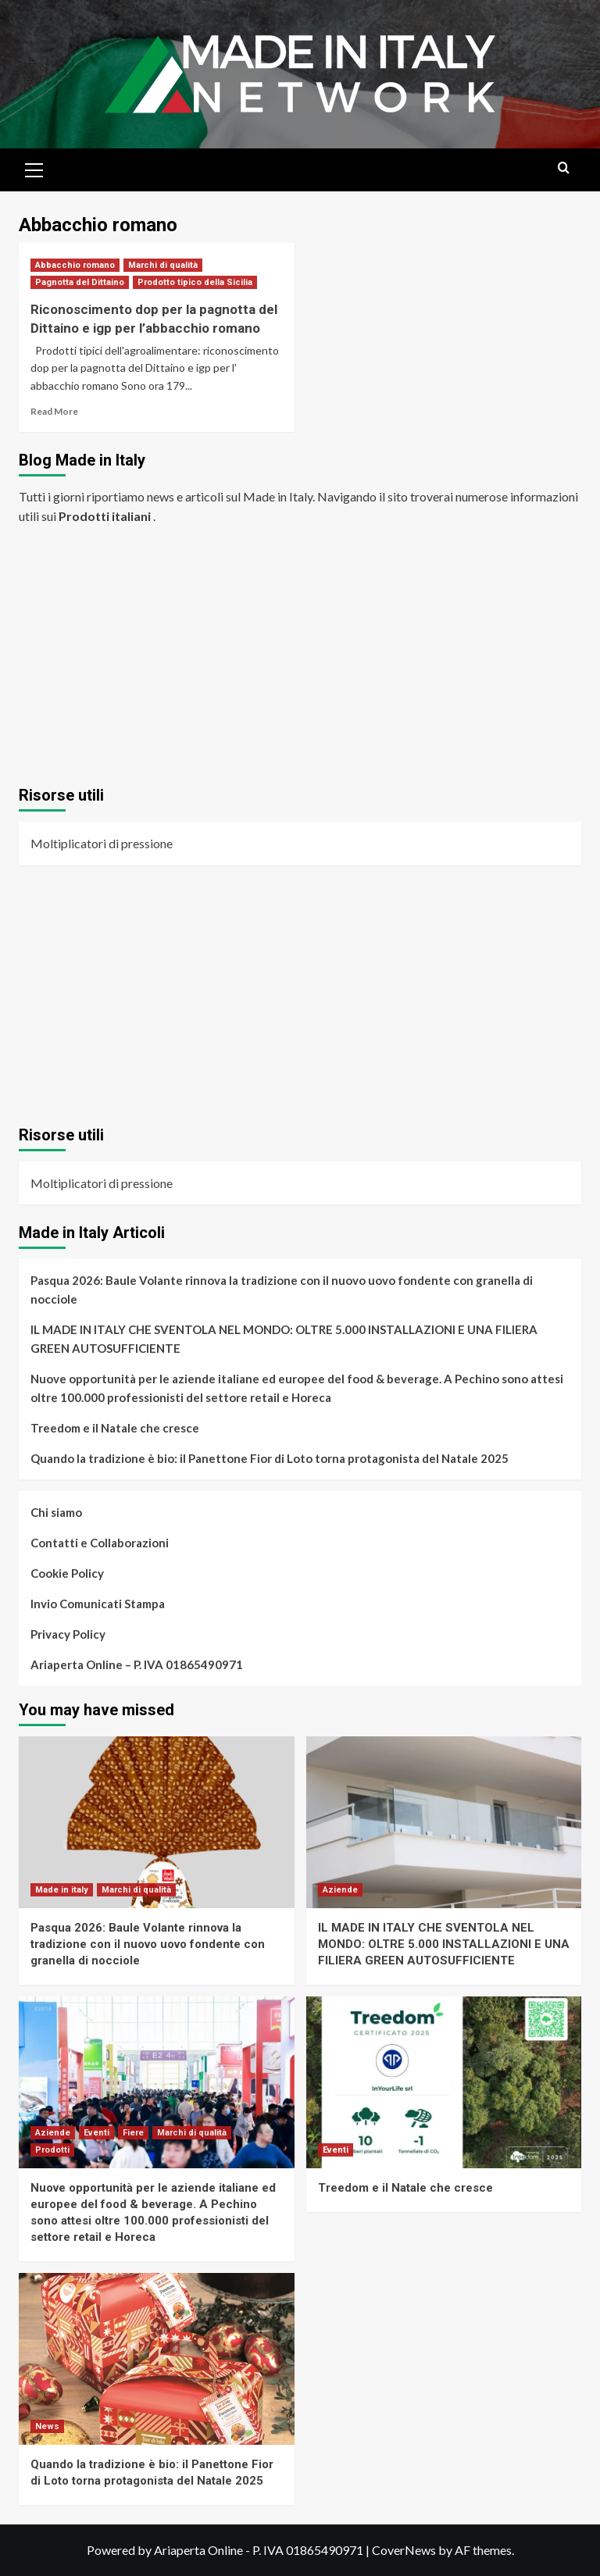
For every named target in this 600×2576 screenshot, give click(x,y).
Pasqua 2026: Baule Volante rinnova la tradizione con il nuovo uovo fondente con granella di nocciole (281, 1289)
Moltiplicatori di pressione (101, 843)
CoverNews (404, 2549)
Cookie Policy (67, 1573)
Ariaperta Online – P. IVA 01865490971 (136, 1664)
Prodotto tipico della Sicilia (195, 282)
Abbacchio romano (75, 265)
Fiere (133, 2133)
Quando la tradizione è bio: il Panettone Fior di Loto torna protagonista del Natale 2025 (269, 1458)
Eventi (96, 2133)
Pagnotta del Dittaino (79, 282)
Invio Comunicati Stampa (97, 1604)
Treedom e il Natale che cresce (114, 1428)
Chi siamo (56, 1512)
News (47, 2426)
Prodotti (52, 2150)
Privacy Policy (67, 1634)
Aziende (340, 1890)
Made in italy (61, 1890)
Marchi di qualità (163, 265)
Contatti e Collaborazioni (99, 1543)
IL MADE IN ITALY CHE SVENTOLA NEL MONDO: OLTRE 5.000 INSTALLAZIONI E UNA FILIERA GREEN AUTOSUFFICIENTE (284, 1338)
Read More (54, 411)
